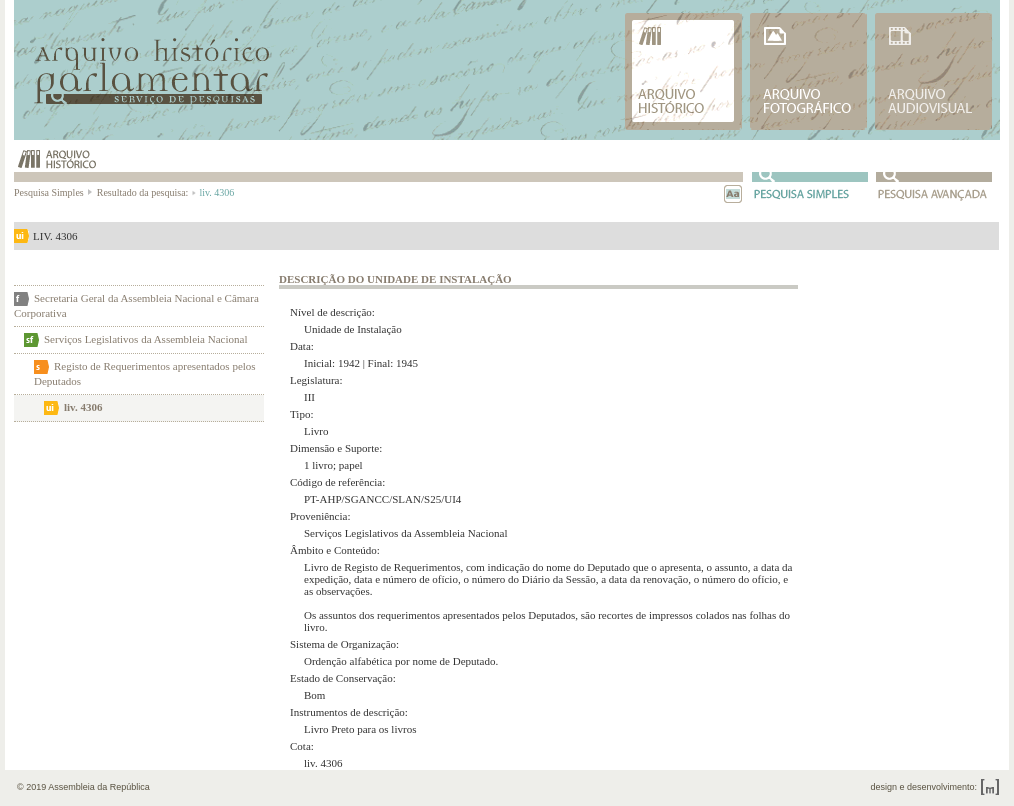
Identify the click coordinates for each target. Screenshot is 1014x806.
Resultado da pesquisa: (145, 192)
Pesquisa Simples (54, 192)
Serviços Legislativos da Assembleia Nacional (145, 339)
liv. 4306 (83, 407)
